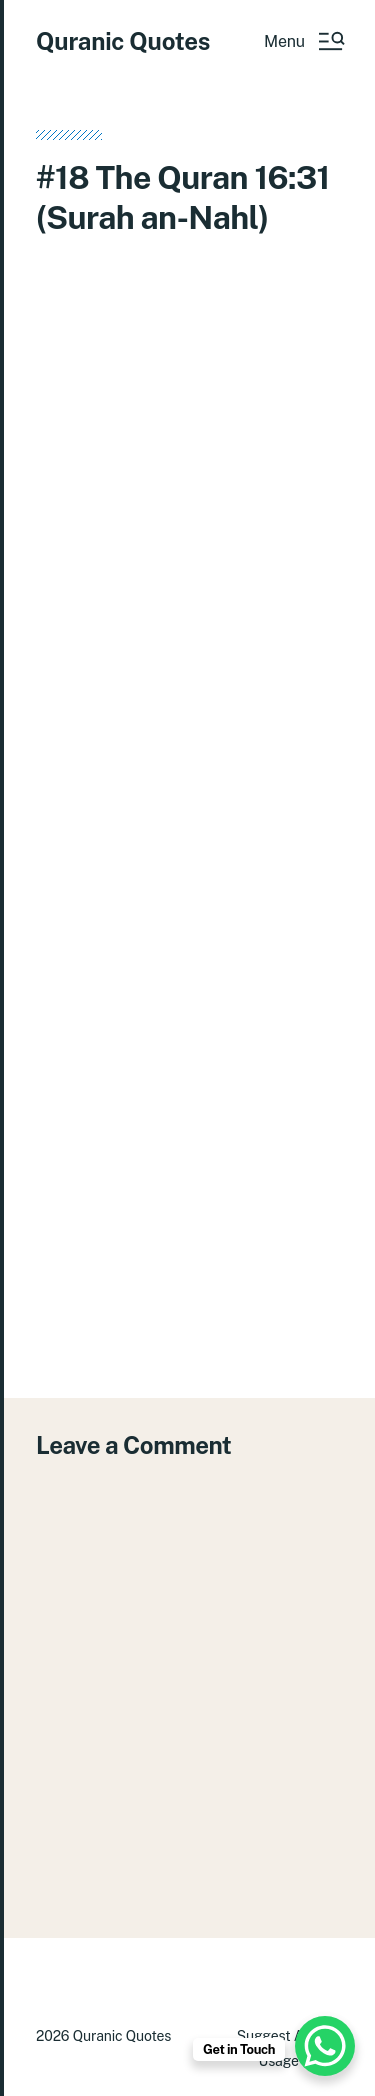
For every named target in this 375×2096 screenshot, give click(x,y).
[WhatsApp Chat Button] (325, 2046)
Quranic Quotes (123, 41)
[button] (303, 41)
